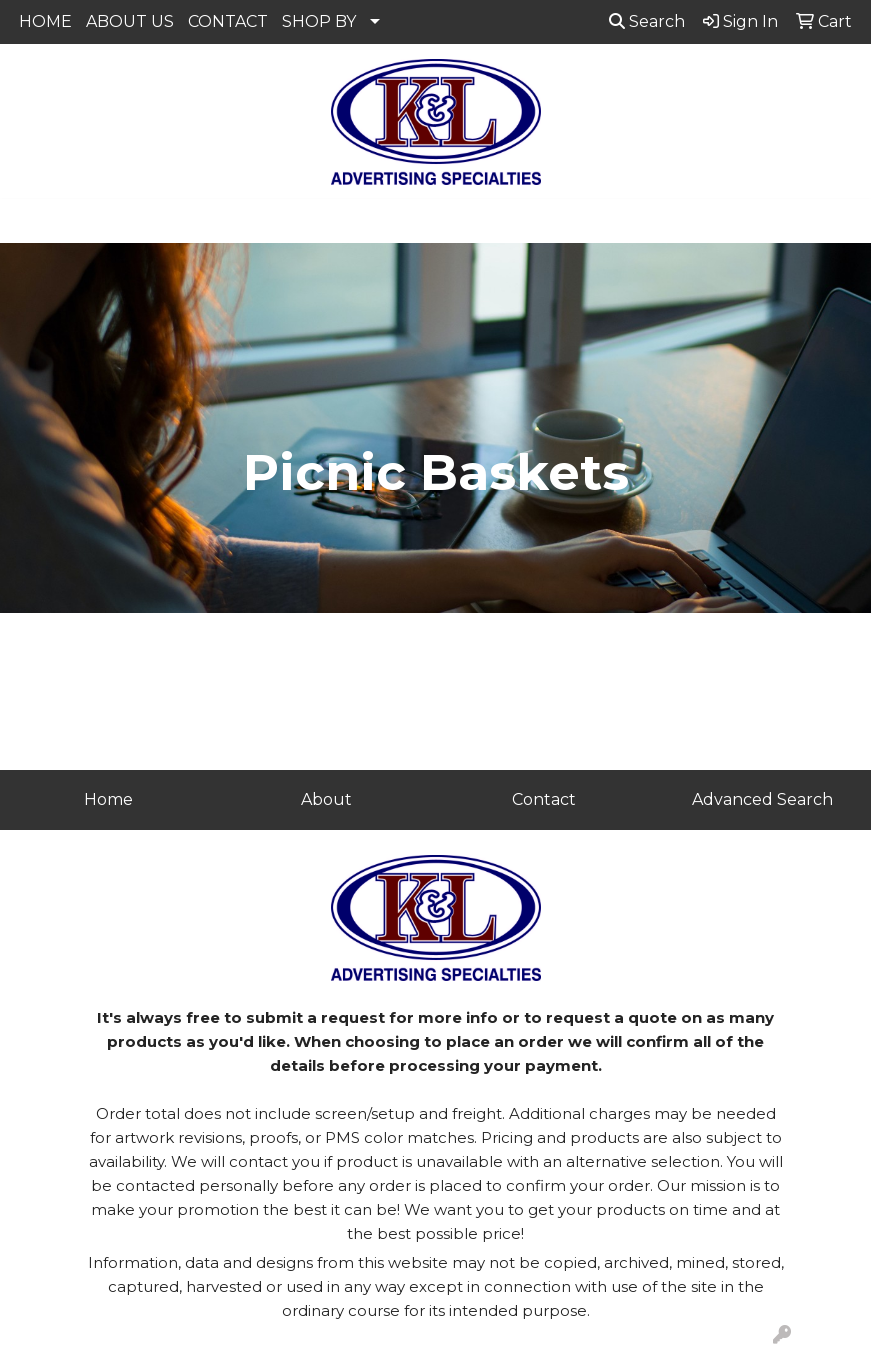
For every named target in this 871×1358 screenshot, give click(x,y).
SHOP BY (319, 21)
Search (647, 21)
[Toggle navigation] (31, 221)
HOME (45, 21)
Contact (544, 799)
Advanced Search (762, 799)
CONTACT (228, 21)
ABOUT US (130, 21)
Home (108, 799)
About (326, 799)
